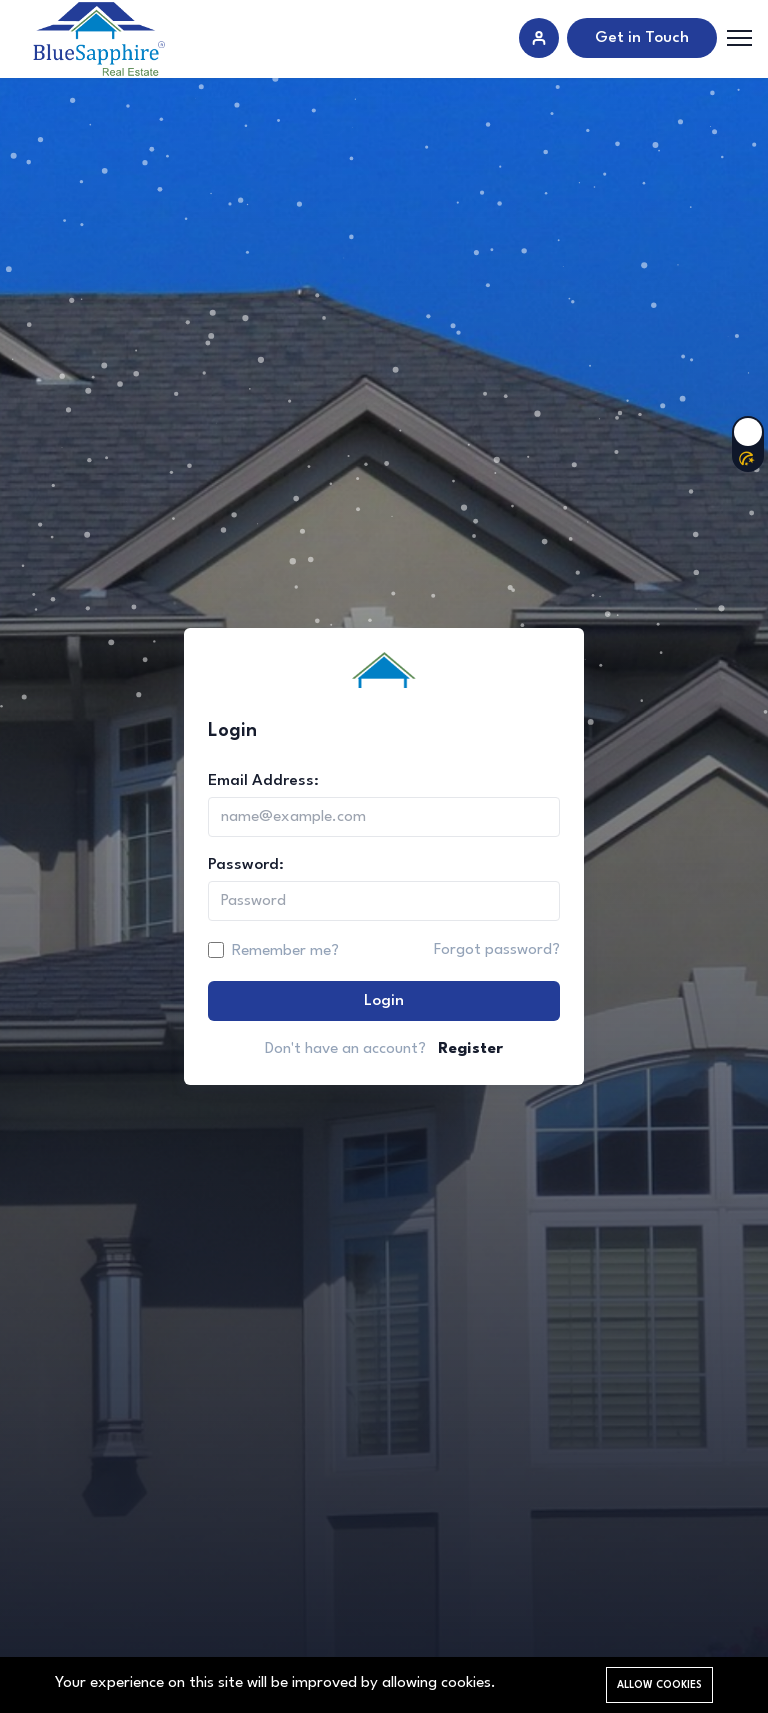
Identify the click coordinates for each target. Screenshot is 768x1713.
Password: (246, 865)
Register (470, 1049)
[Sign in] (539, 38)
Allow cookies (659, 1685)
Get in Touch (642, 38)
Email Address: (263, 781)
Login (384, 1001)
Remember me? (285, 951)
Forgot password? (497, 950)
